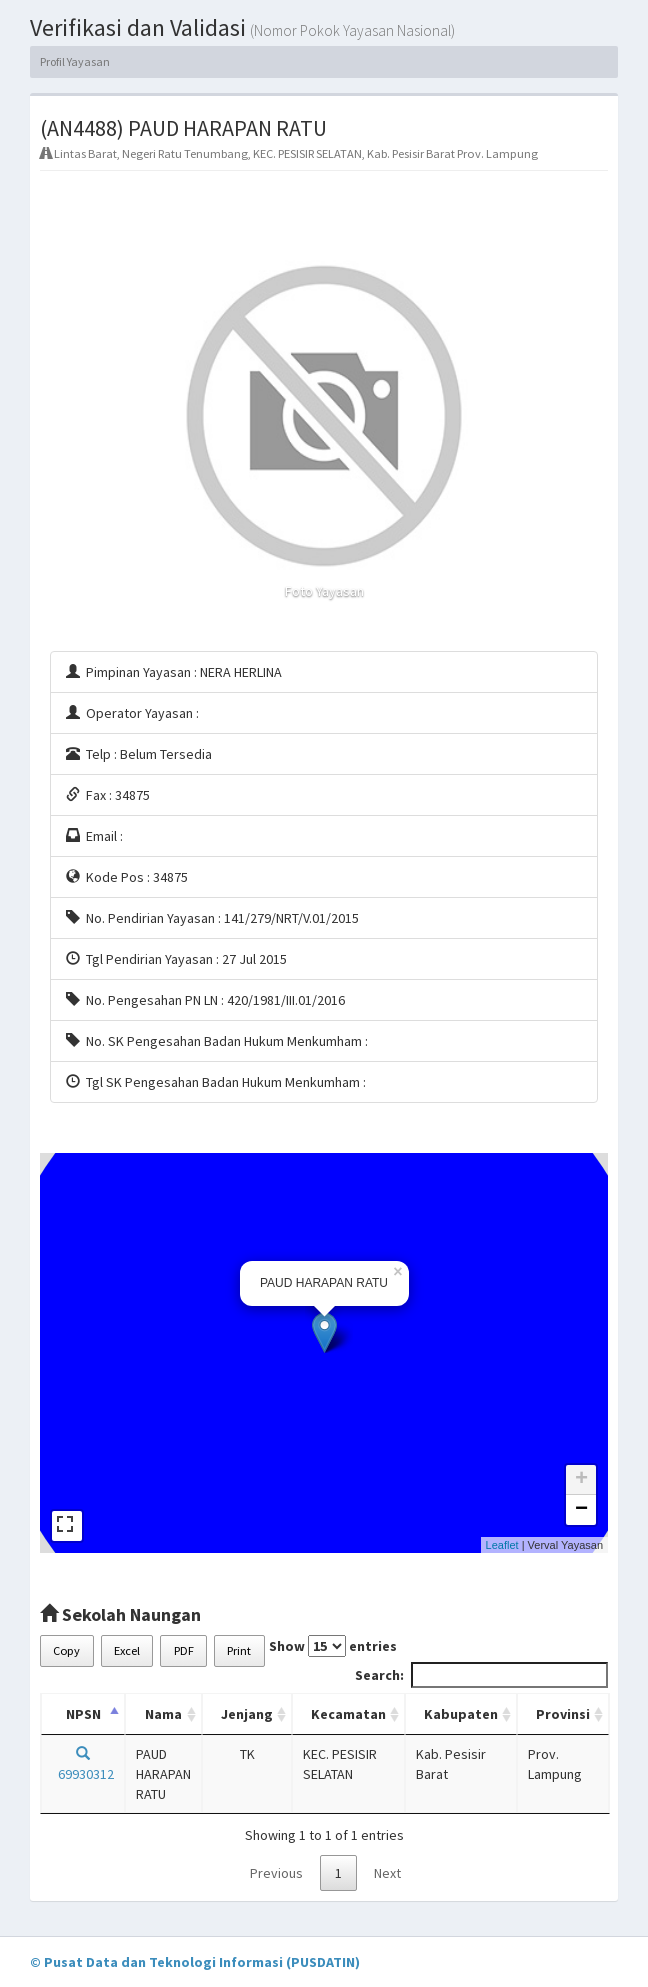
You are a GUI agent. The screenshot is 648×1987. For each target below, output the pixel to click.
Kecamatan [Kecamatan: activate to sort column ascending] (348, 1714)
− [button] (581, 1510)
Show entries (333, 1646)
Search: (481, 1675)
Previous (276, 1873)
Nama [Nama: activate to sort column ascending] (163, 1714)
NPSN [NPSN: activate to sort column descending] (83, 1714)
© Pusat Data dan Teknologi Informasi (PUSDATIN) (195, 1962)
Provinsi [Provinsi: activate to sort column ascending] (563, 1714)
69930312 (83, 1764)
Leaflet (502, 1545)
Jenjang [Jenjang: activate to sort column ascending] (247, 1714)
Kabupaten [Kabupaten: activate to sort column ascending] (461, 1714)
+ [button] (581, 1480)
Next (387, 1873)
